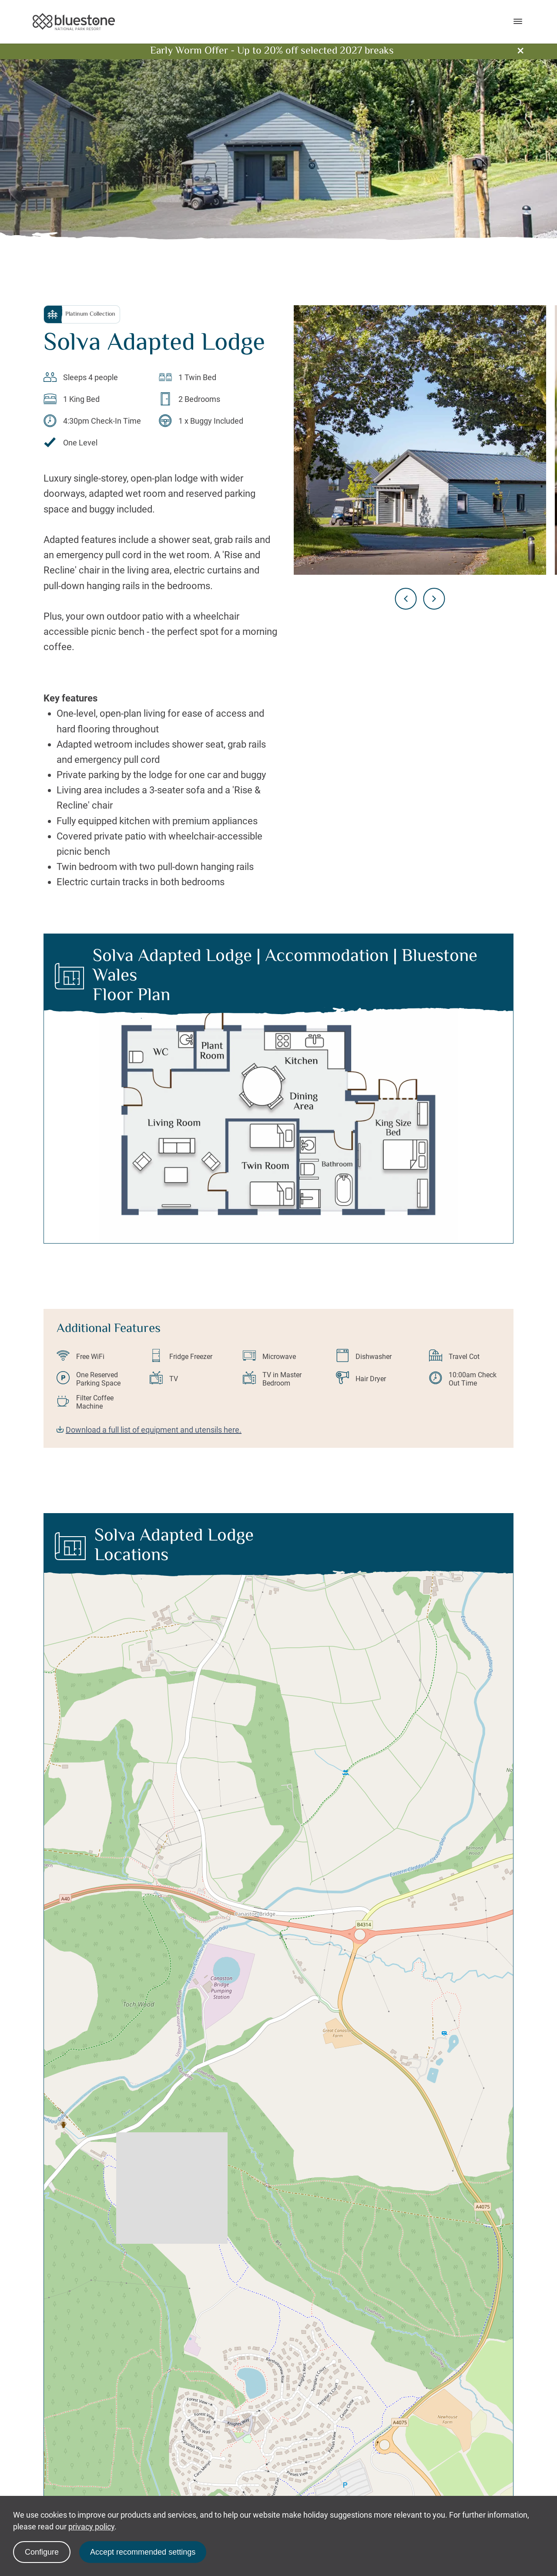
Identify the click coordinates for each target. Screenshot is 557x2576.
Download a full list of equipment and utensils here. (149, 1429)
